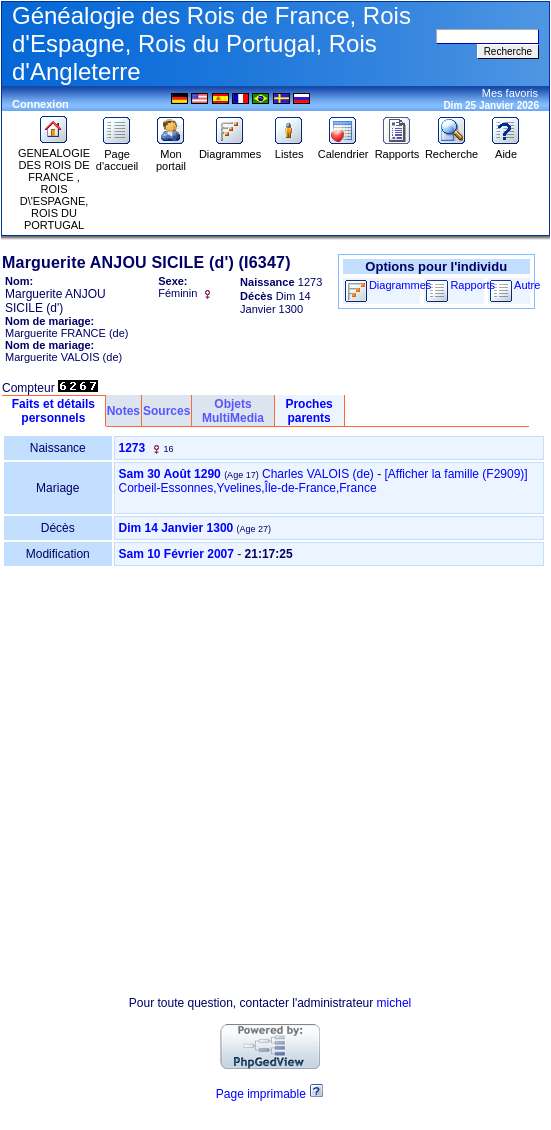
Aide (506, 149)
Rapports (397, 149)
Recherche (451, 149)
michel (394, 1003)
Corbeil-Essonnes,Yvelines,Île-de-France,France (248, 488)
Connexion (40, 104)
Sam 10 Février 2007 (176, 554)
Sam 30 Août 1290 (170, 474)
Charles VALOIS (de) (318, 474)
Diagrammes (230, 149)
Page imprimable (261, 1094)
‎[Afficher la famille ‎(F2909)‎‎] (456, 474)
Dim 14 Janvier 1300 (176, 528)
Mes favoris (510, 93)
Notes (123, 411)
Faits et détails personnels (53, 411)
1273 (132, 448)
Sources (166, 411)
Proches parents (308, 411)
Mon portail (171, 155)
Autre (527, 285)
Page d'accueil (117, 155)
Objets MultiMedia (233, 411)
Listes (289, 149)
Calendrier (343, 149)
